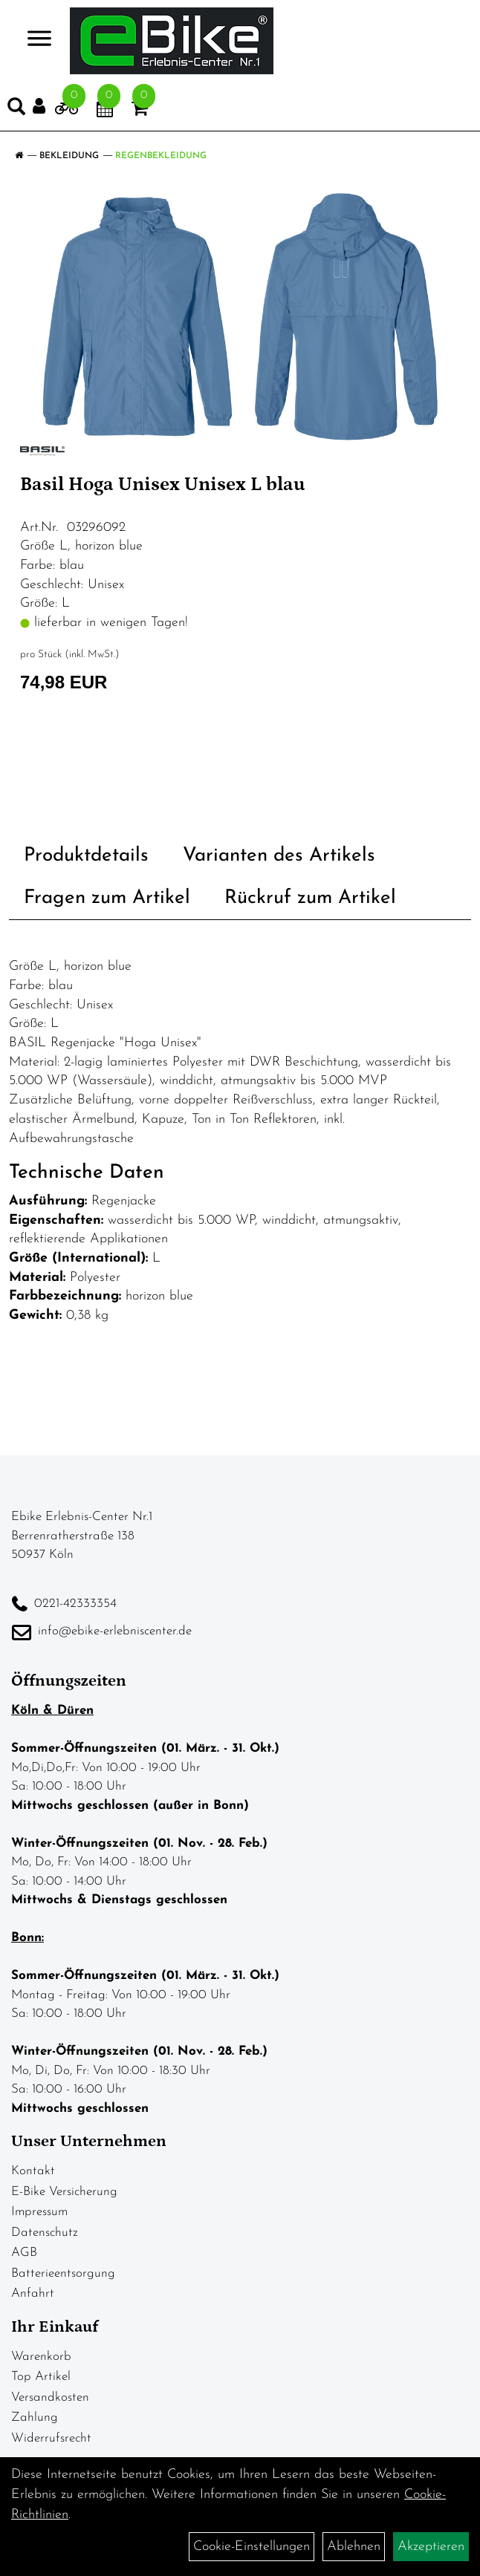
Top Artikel (41, 2376)
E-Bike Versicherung (64, 2191)
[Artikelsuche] (16, 110)
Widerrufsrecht (51, 2438)
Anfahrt (32, 2293)
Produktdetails (86, 856)
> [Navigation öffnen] (33, 39)
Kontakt (33, 2171)
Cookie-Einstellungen (251, 2547)
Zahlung (34, 2417)
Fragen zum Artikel (107, 898)
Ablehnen (353, 2547)
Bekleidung (69, 155)
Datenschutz (44, 2232)
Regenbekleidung (161, 155)
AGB (24, 2252)
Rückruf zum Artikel (310, 898)
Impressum (39, 2211)
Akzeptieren (431, 2547)
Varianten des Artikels (279, 856)
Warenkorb (41, 2356)
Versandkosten (50, 2397)
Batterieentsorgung (63, 2273)
